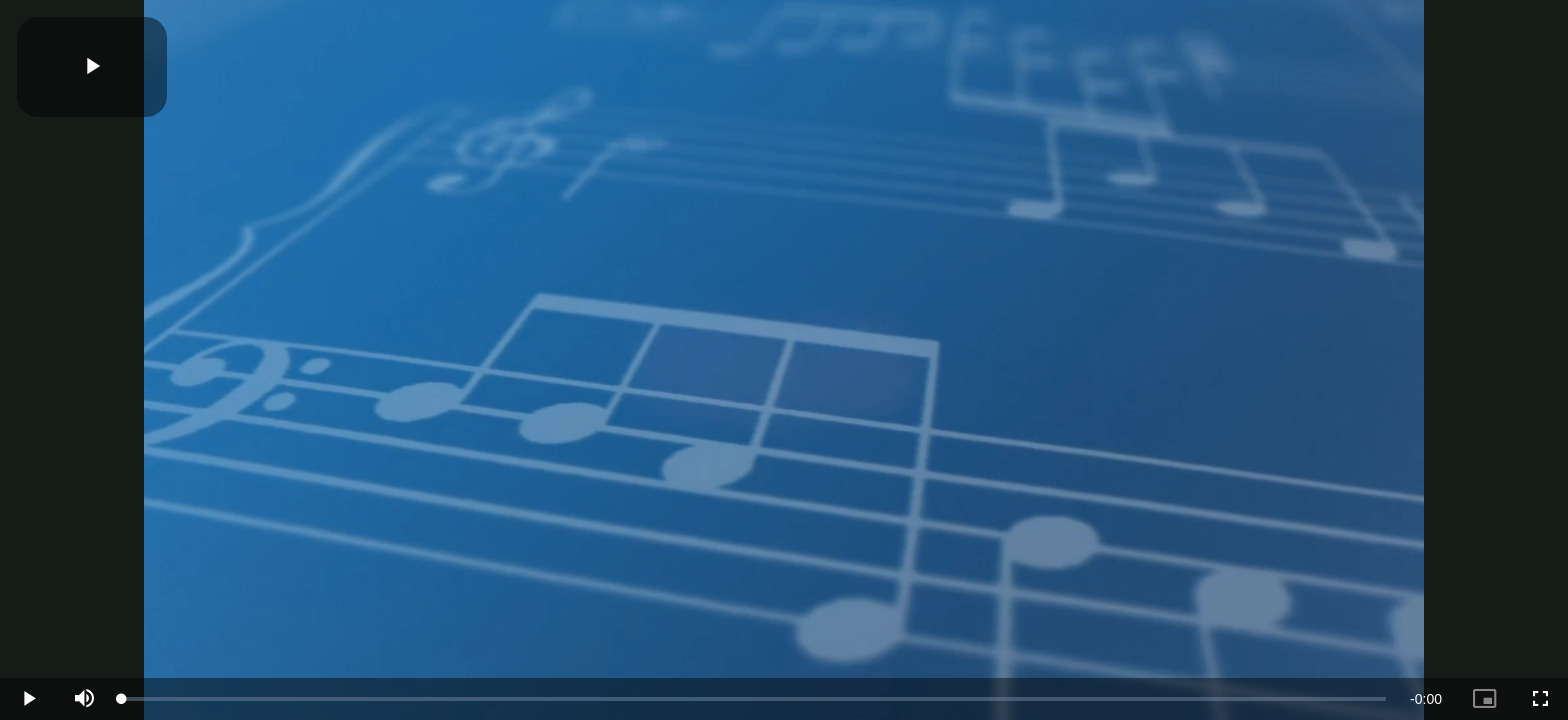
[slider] (754, 699)
